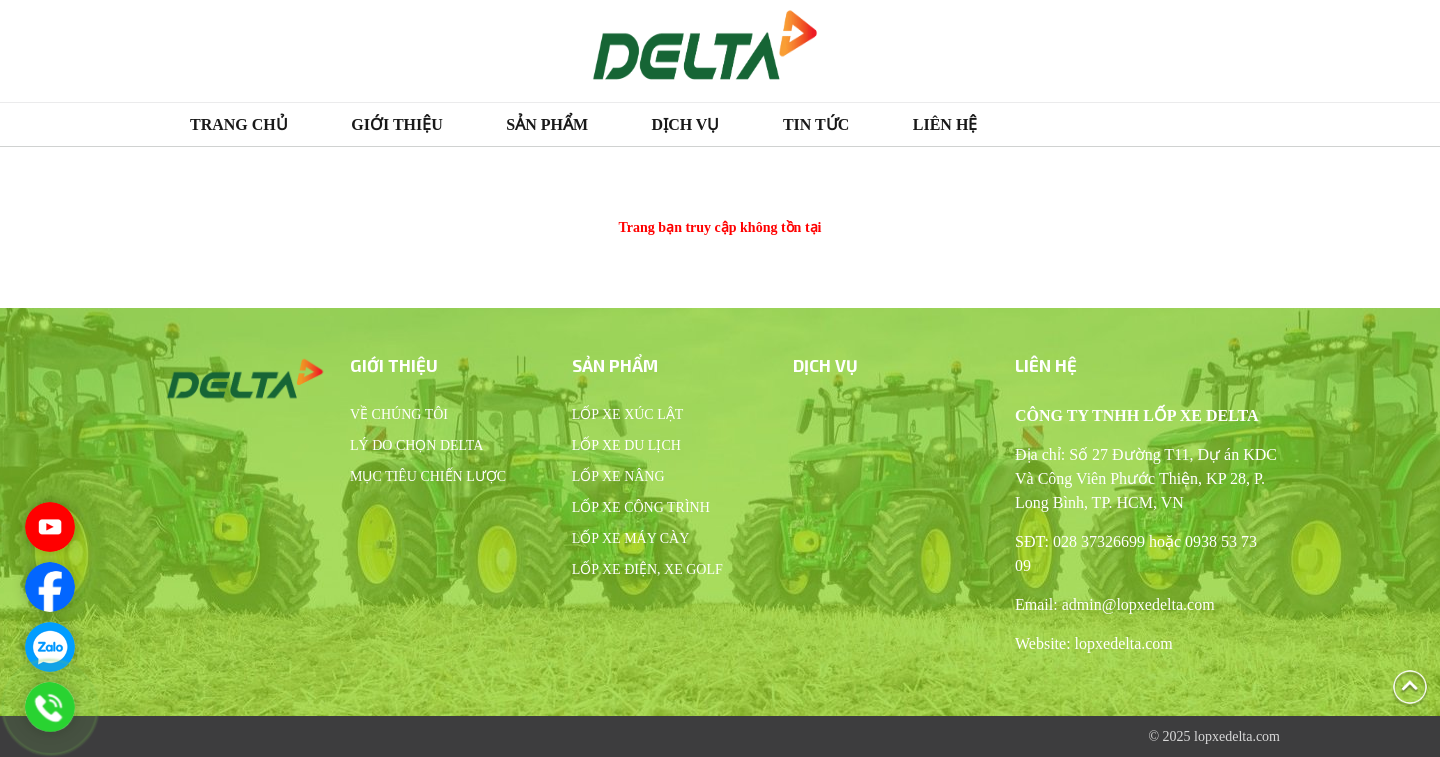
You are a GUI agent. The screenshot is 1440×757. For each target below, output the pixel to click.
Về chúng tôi (399, 414)
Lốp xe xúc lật (628, 414)
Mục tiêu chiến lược (428, 476)
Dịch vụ (686, 124)
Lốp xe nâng (618, 476)
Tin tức (816, 124)
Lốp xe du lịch (626, 445)
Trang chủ (239, 124)
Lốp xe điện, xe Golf (647, 569)
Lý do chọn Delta (416, 445)
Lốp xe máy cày (631, 538)
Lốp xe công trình (641, 507)
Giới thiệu (397, 124)
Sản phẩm (547, 124)
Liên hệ (945, 124)
